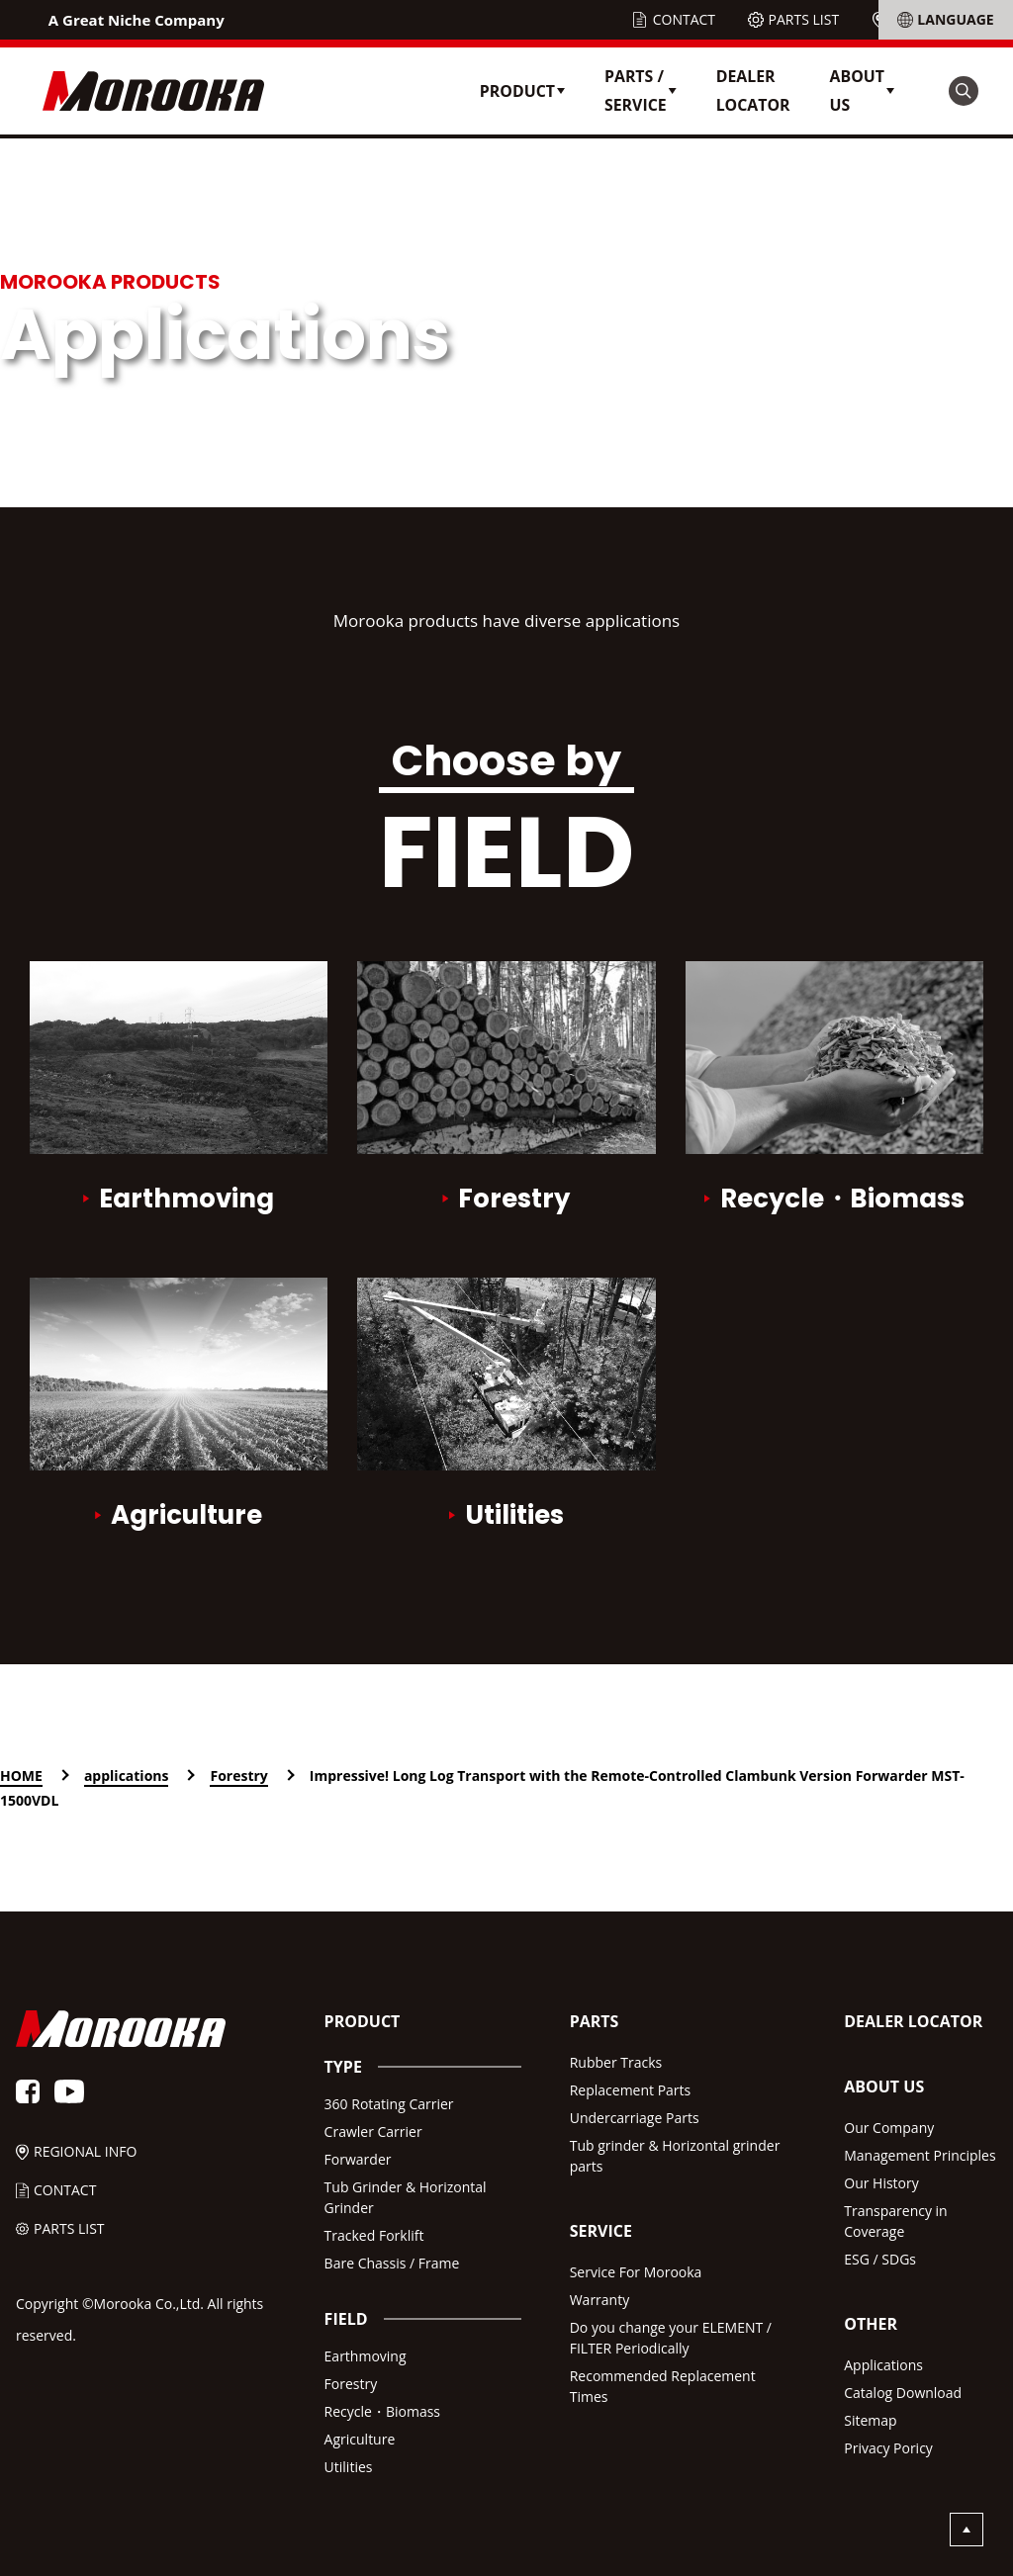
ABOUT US (884, 2086)
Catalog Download (903, 2392)
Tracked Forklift (374, 2235)
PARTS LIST (804, 19)
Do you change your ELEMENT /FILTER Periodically (671, 2337)
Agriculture (360, 2439)
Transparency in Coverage (895, 2221)
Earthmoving (365, 2356)
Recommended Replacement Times (663, 2386)
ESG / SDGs (880, 2259)
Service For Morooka (636, 2272)
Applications (883, 2364)
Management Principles (919, 2155)
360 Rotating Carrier (389, 2103)
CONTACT (684, 19)
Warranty (600, 2299)
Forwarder (358, 2159)
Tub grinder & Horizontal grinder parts (675, 2156)
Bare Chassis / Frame (392, 2263)
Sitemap (870, 2420)
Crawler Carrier (373, 2131)
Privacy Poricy (888, 2448)
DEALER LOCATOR (753, 90)
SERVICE (601, 2231)
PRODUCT (362, 2021)
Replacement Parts (630, 2090)
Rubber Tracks (616, 2062)
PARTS (594, 2021)
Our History (881, 2183)
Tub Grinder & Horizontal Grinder (405, 2197)
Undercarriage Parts (634, 2117)
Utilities (348, 2466)
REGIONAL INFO (943, 19)
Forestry (351, 2383)
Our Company (889, 2127)
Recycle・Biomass (382, 2411)
